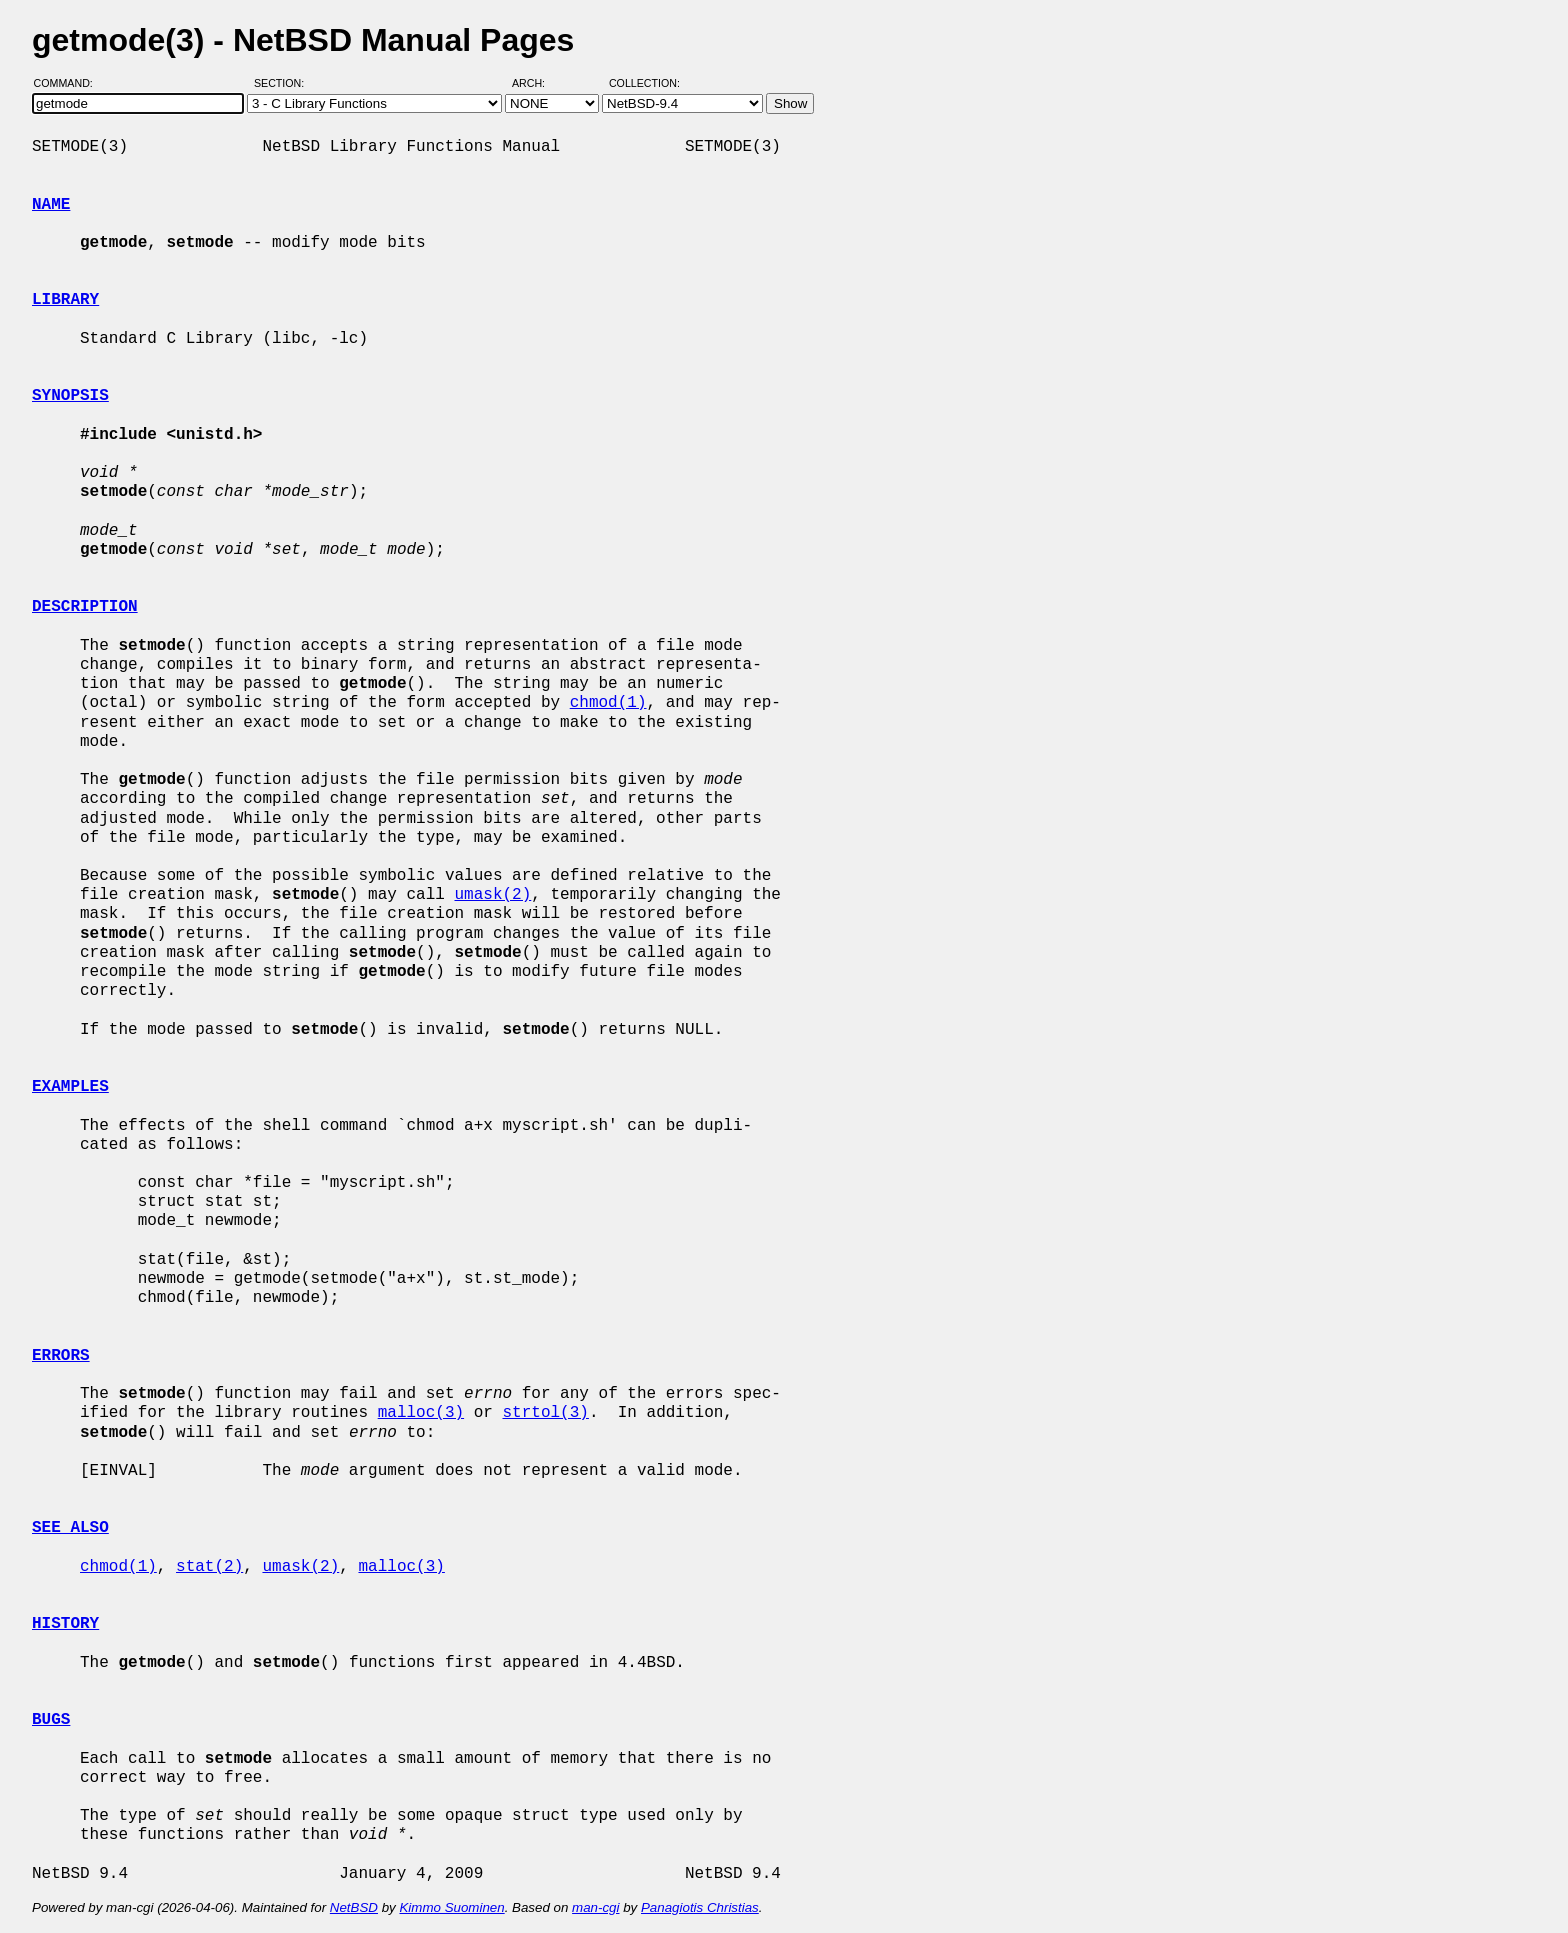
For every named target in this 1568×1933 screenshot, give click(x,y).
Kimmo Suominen (451, 1907)
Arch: (537, 83)
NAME (51, 205)
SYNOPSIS (70, 396)
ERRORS (61, 1356)
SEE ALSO (70, 1528)
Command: (69, 83)
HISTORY (65, 1624)
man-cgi (595, 1907)
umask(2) (492, 895)
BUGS (51, 1720)
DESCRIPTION (85, 607)
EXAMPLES (70, 1087)
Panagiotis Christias (700, 1907)
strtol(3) (545, 1413)
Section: (283, 83)
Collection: (644, 83)
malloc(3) (421, 1413)
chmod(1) (608, 703)
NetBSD (354, 1907)
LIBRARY (65, 300)
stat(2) (209, 1567)
